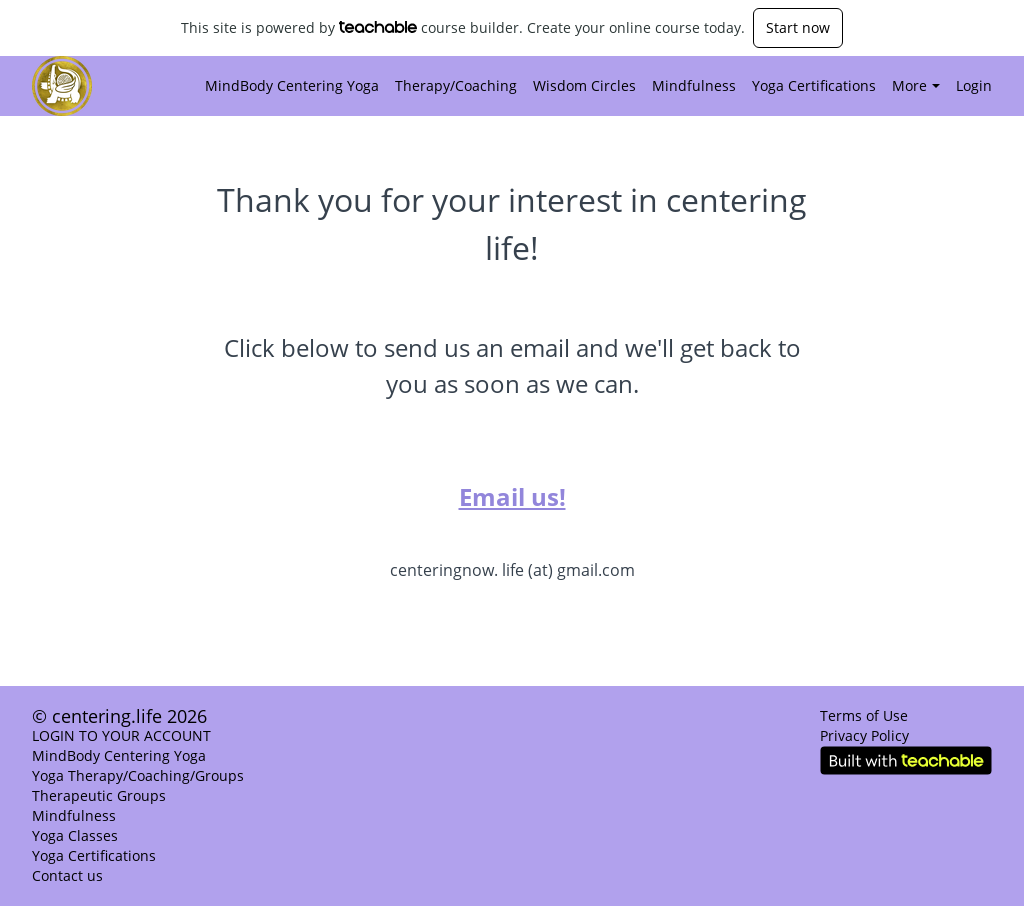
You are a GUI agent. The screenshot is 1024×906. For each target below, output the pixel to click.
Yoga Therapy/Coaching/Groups (138, 775)
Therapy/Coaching (456, 85)
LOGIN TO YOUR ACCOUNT (121, 735)
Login (974, 85)
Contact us (67, 875)
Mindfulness (694, 85)
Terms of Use (864, 715)
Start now (798, 27)
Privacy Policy (864, 735)
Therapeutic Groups (99, 795)
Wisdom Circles (584, 85)
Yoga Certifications (814, 85)
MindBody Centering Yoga (292, 85)
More (916, 85)
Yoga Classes (75, 835)
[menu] (590, 86)
